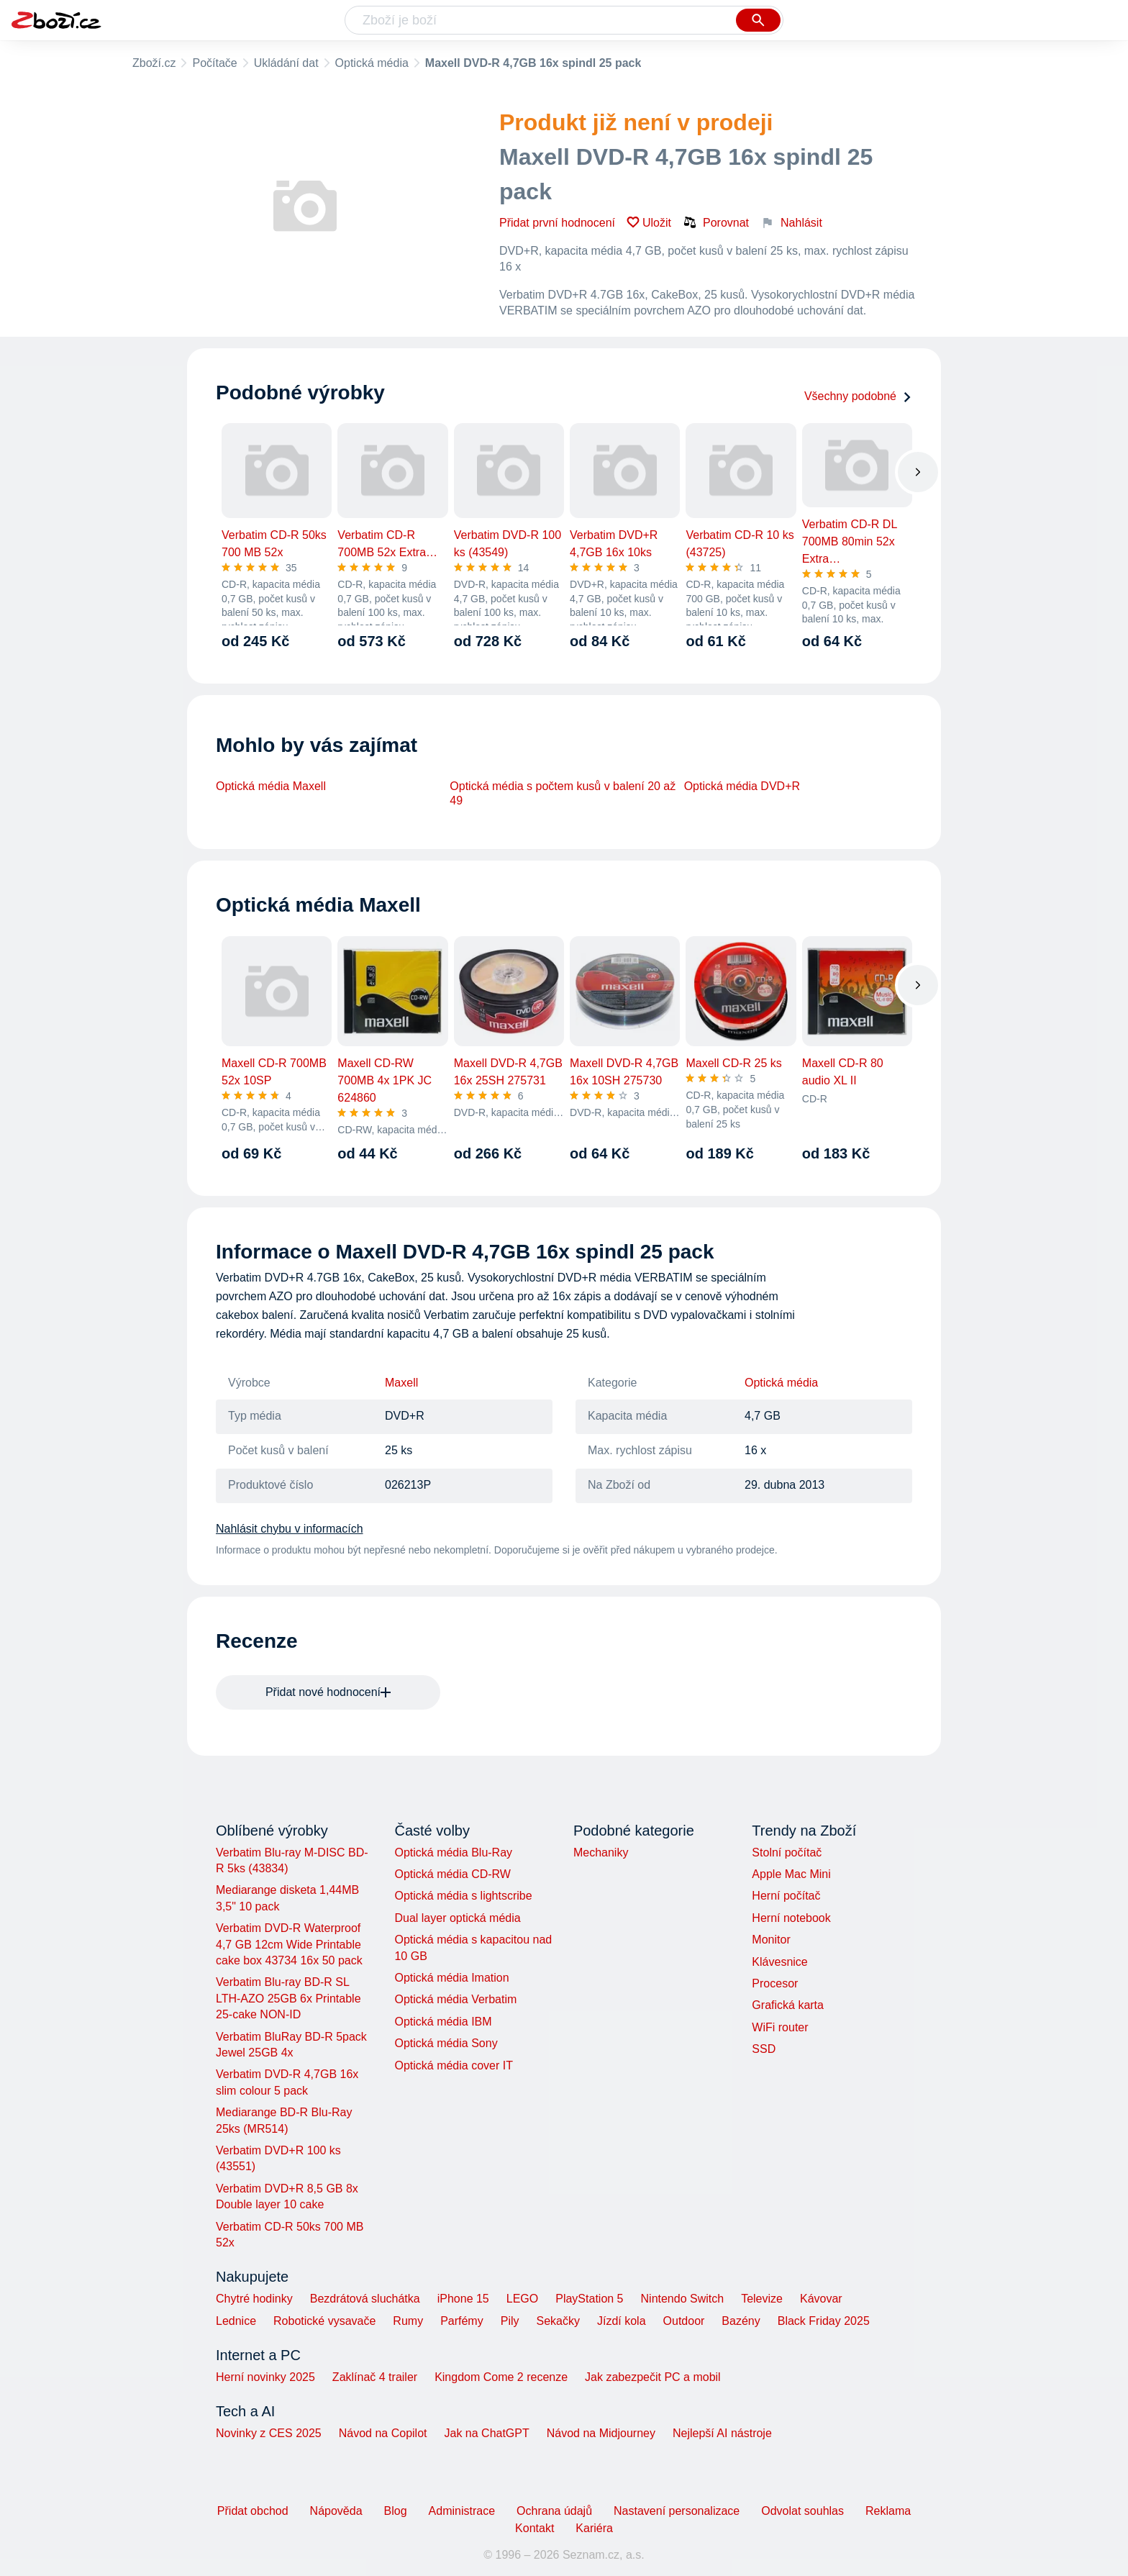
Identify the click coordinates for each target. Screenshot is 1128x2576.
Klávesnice (779, 1962)
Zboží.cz (154, 63)
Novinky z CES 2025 (269, 2433)
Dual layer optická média (457, 1918)
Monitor (771, 1939)
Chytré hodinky (254, 2298)
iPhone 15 (463, 2298)
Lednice (236, 2321)
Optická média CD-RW (452, 1874)
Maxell (401, 1383)
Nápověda (336, 2511)
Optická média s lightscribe (463, 1896)
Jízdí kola (621, 2321)
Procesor (775, 1983)
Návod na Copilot (383, 2433)
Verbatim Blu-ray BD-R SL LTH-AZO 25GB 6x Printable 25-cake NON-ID (288, 1998)
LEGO (522, 2298)
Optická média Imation (451, 1978)
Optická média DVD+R (742, 786)
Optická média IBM (442, 2021)
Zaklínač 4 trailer (374, 2377)
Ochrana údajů (554, 2511)
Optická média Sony (445, 2043)
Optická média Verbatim (455, 1999)
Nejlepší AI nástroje (722, 2433)
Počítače (214, 63)
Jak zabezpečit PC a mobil (653, 2377)
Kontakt (534, 2528)
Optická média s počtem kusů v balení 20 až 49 (563, 793)
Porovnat (716, 222)
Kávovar (821, 2298)
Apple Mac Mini (791, 1874)
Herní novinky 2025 (265, 2377)
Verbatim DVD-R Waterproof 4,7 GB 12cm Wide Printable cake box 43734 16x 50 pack (289, 1944)
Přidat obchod (252, 2511)
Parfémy (461, 2321)
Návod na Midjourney (601, 2433)
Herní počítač (786, 1896)
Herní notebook (791, 1918)
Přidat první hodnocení (557, 223)
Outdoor (684, 2321)
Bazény (741, 2321)
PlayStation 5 (589, 2298)
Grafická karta (788, 2005)
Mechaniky (600, 1852)
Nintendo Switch (682, 2298)
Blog (395, 2511)
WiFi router (780, 2027)
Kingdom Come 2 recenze (501, 2377)
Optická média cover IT (453, 2065)
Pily (510, 2321)
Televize (762, 2298)
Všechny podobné (858, 396)
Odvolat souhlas (802, 2511)
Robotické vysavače (324, 2321)
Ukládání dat (286, 63)
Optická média (372, 63)
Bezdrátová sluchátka (365, 2298)
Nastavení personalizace (677, 2511)
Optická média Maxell (271, 786)
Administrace (462, 2511)
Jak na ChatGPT (486, 2433)
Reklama (888, 2511)
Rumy (408, 2321)
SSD (764, 2049)
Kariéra (594, 2528)
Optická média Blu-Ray (453, 1852)
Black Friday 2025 (824, 2321)
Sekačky (557, 2321)
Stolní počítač (787, 1852)
